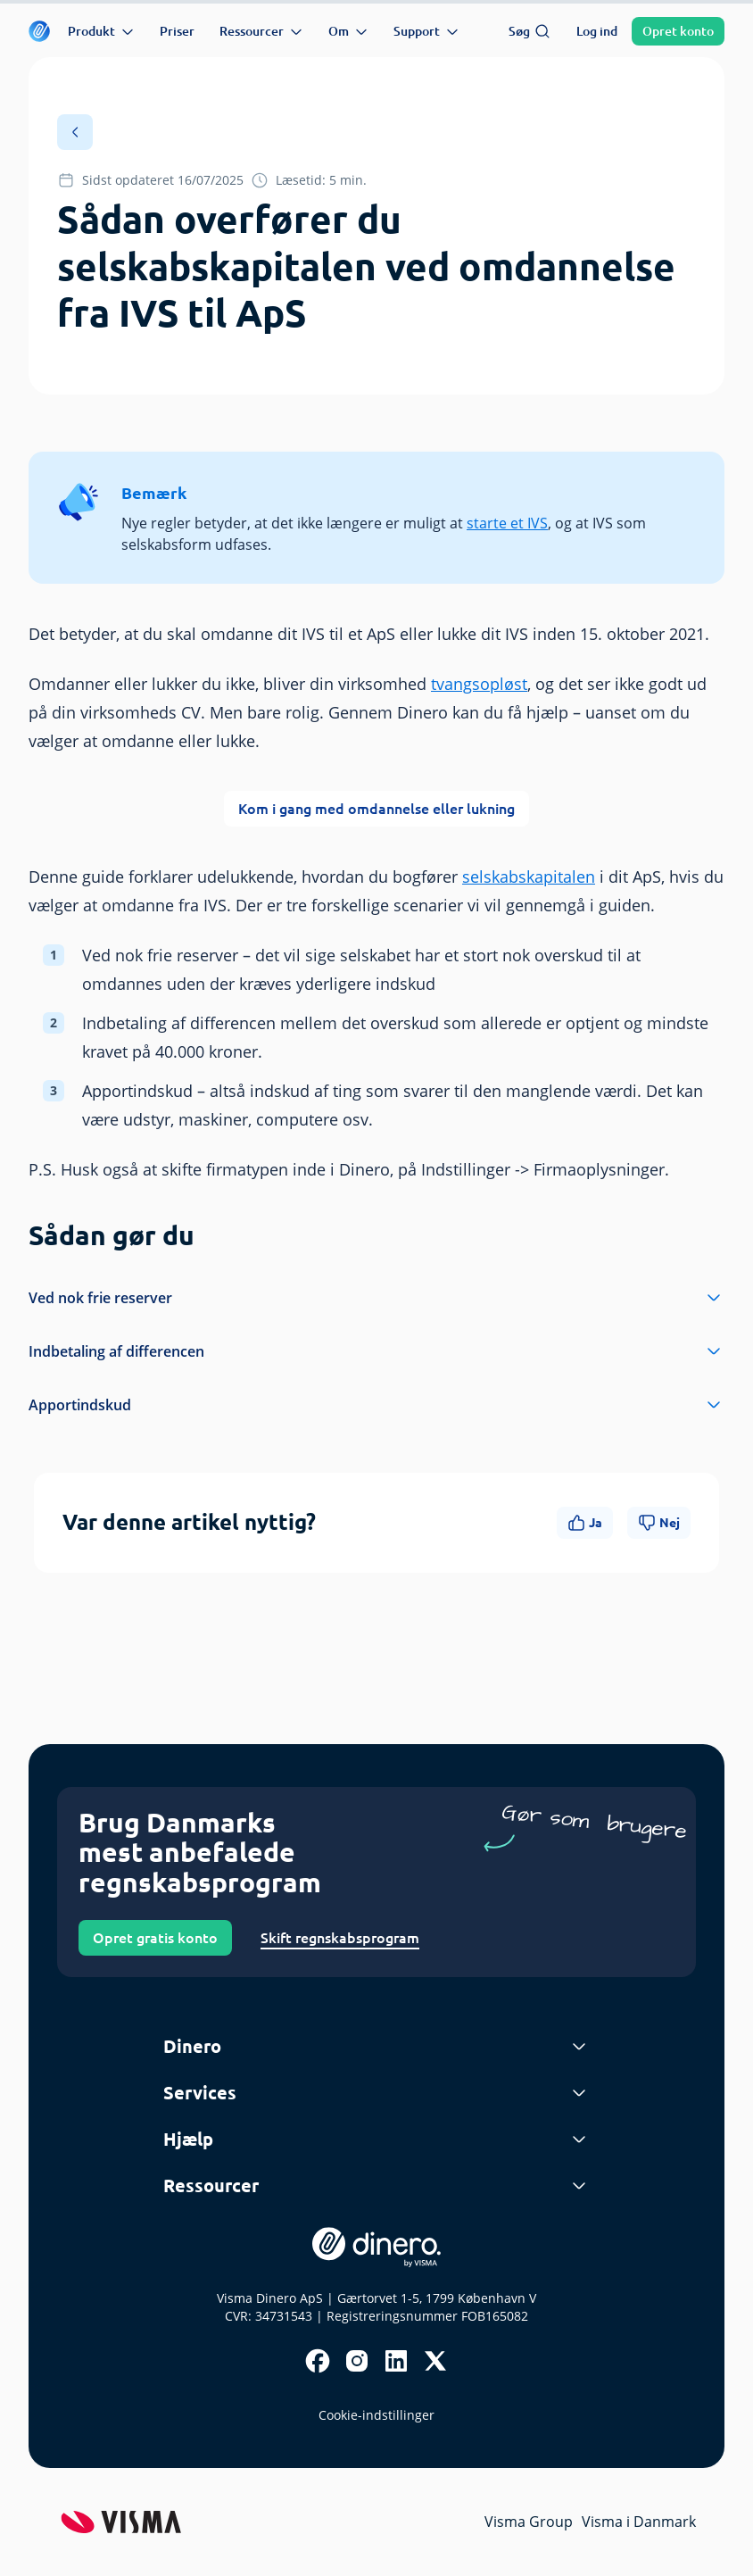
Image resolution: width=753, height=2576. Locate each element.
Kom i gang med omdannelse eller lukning (376, 809)
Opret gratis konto (155, 1938)
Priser (177, 31)
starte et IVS (507, 523)
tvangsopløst (479, 683)
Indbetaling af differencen (376, 1351)
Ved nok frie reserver (376, 1298)
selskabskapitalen (528, 876)
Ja (584, 1523)
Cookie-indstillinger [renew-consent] (376, 2414)
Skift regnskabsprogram (340, 1938)
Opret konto (678, 31)
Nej (659, 1523)
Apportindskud (376, 1405)
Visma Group (528, 2521)
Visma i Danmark (639, 2521)
